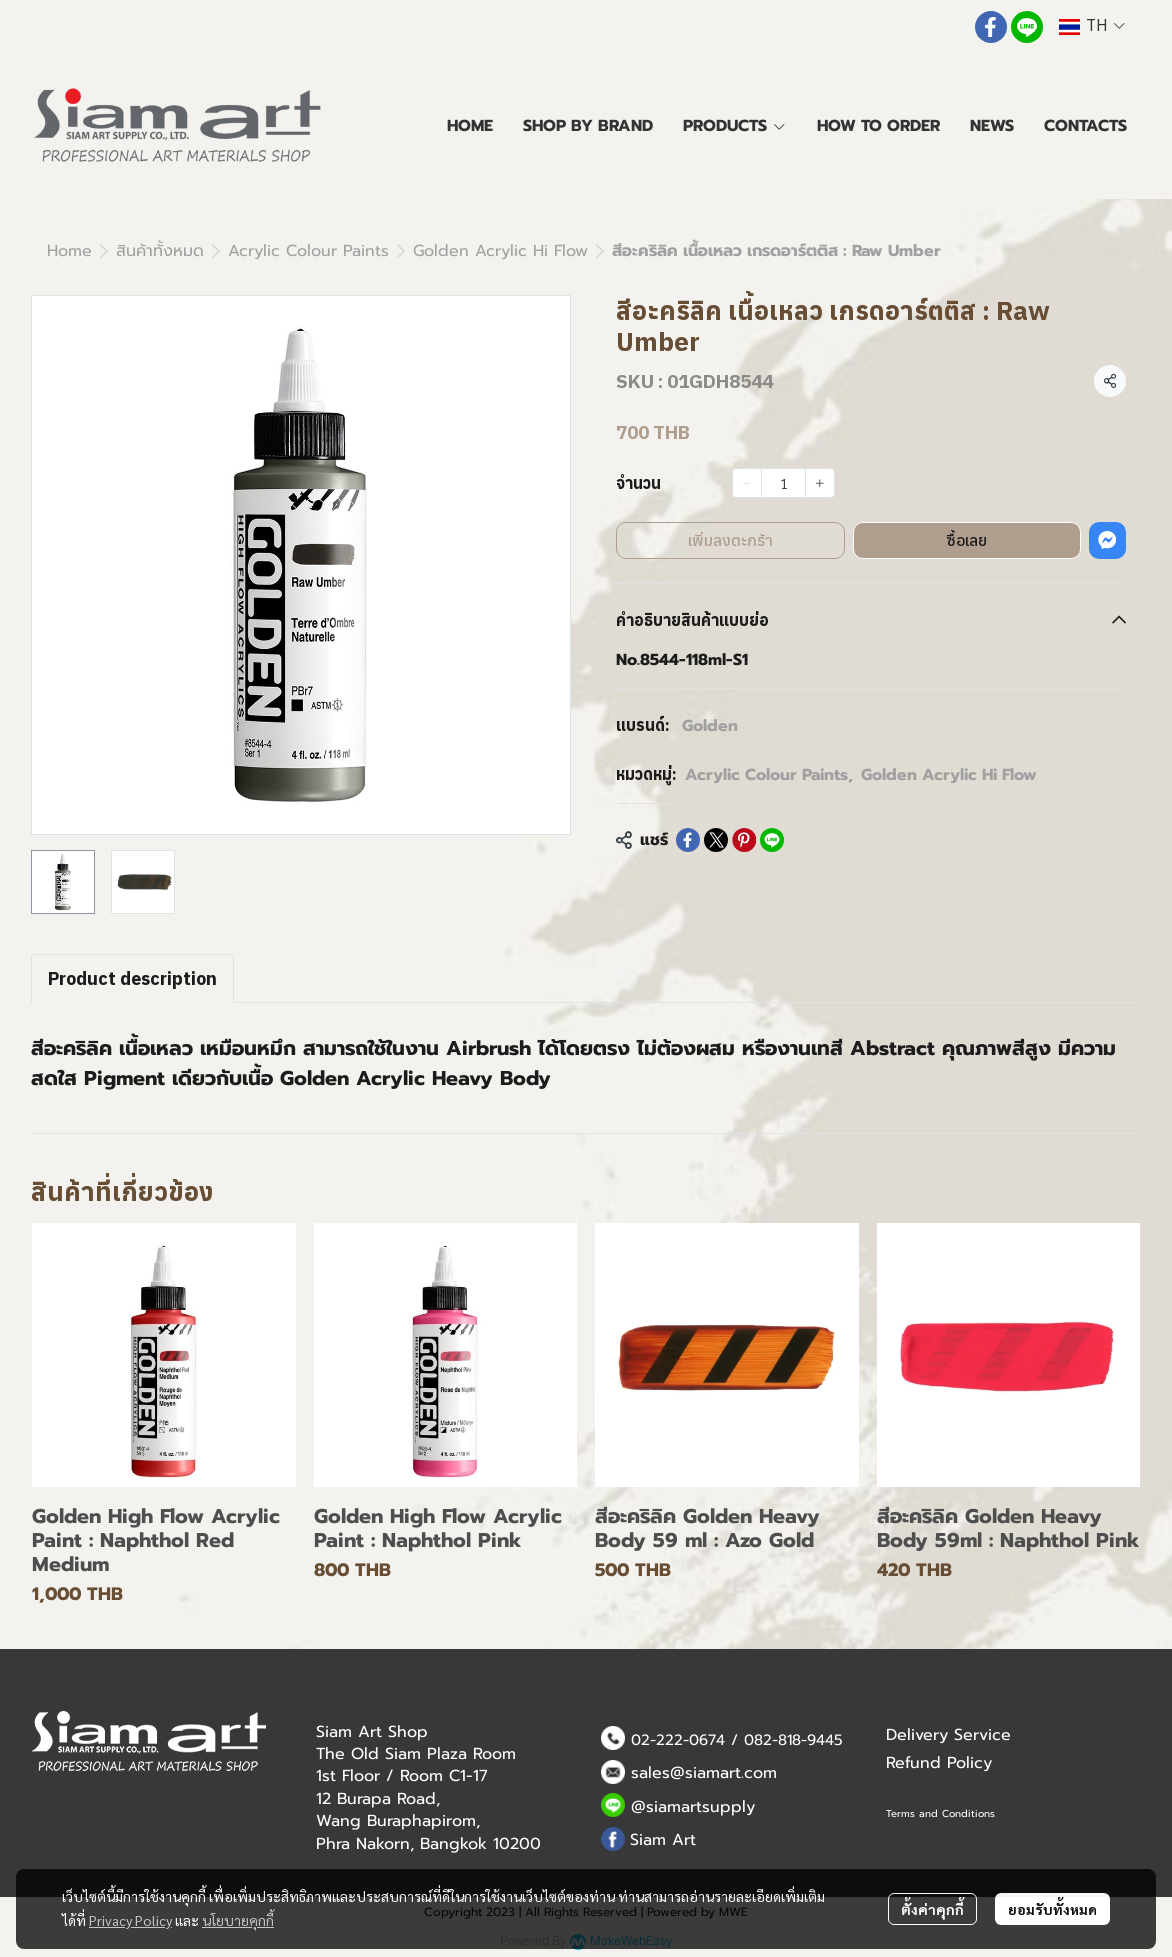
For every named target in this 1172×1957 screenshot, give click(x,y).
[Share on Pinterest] (744, 840)
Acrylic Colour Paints (308, 251)
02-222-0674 (678, 1740)
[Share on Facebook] (688, 840)
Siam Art (663, 1840)
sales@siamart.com (704, 1773)
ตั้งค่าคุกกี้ (932, 1909)
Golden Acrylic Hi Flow (500, 251)
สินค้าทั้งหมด (160, 251)
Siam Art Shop (372, 1732)
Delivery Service (948, 1735)
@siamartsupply (693, 1807)
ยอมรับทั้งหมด (1052, 1909)
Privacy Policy (130, 1920)
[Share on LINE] (772, 840)
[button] (1092, 26)
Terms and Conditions (940, 1813)
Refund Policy (939, 1763)
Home (69, 251)
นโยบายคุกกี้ (238, 1920)
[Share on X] (716, 840)
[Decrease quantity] (747, 483)
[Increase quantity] (820, 483)
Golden (710, 726)
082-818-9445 (793, 1740)
